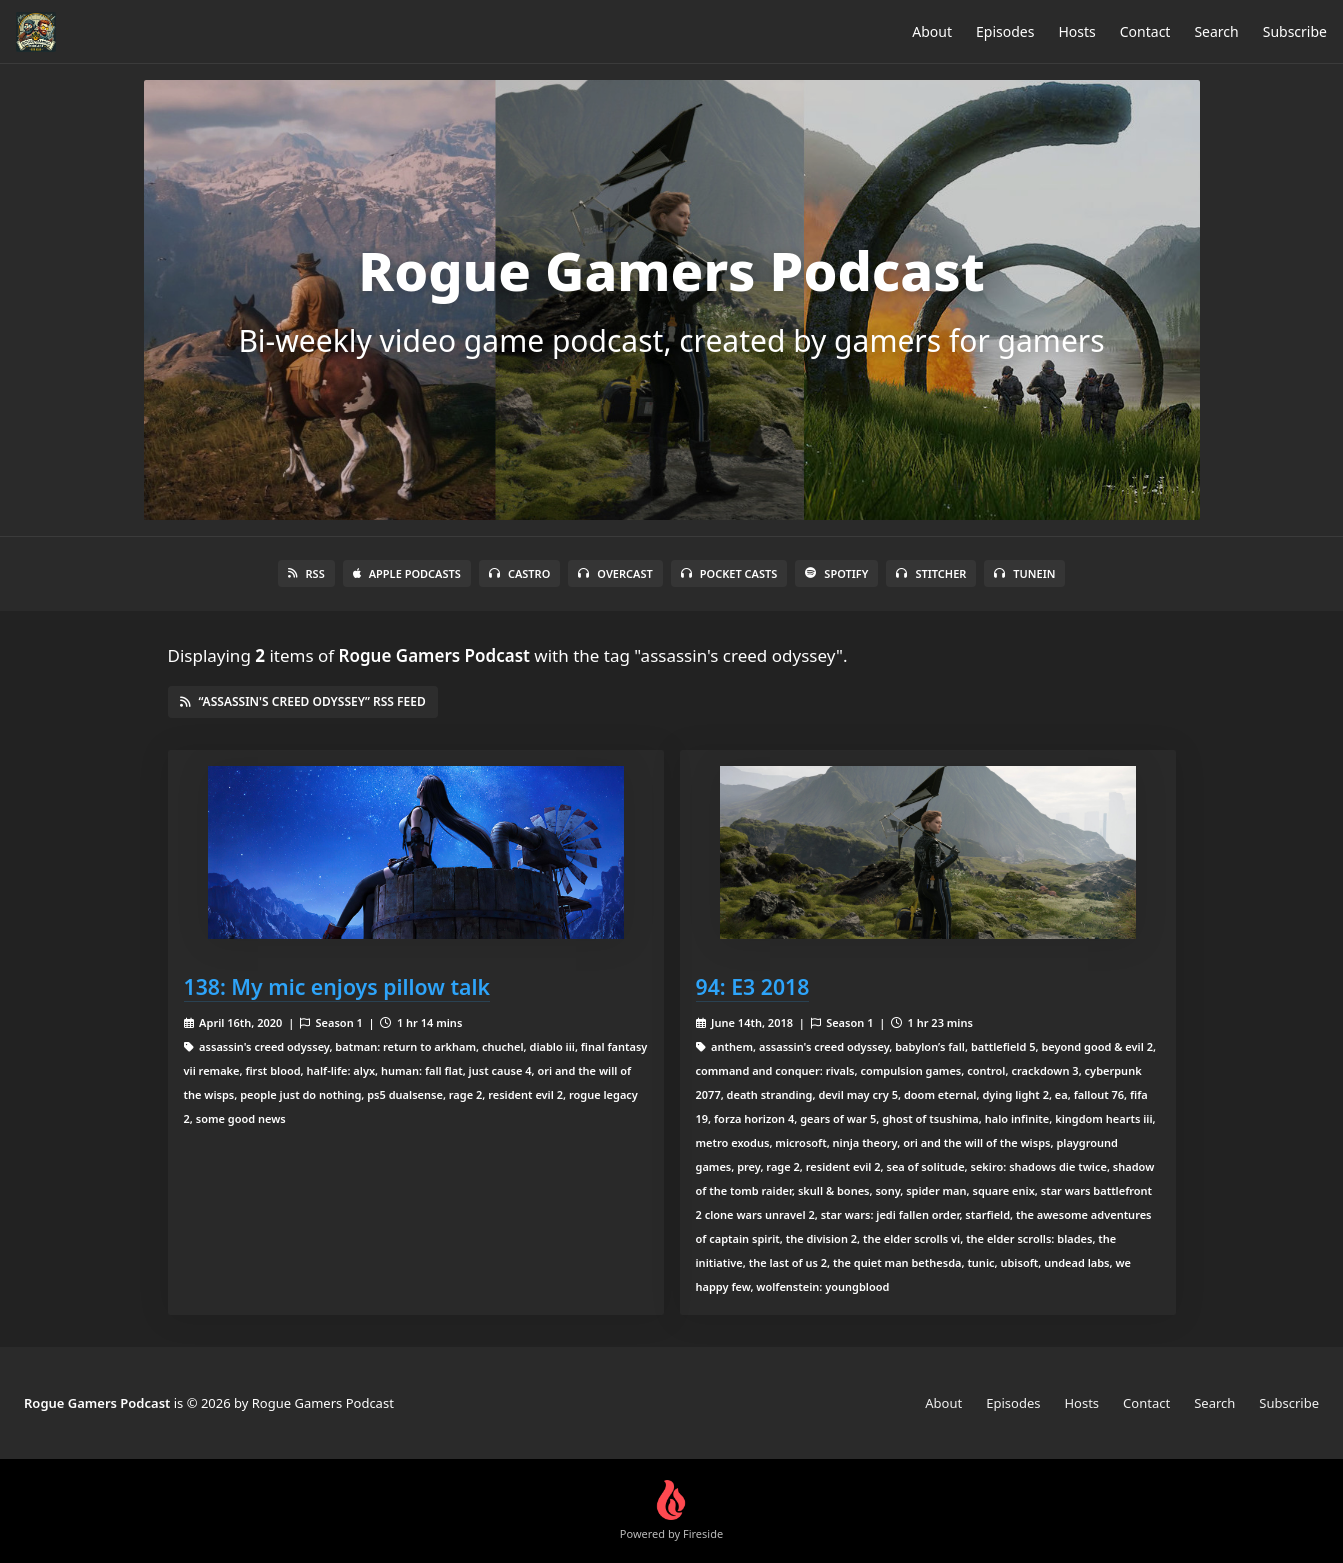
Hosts (1076, 31)
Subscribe (1295, 31)
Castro (519, 573)
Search (1216, 31)
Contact (1145, 31)
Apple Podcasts (407, 573)
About (932, 31)
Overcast (615, 573)
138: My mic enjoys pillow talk (337, 986)
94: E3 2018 (753, 986)
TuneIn (1024, 573)
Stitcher (931, 573)
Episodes (1005, 31)
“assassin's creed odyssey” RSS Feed (303, 701)
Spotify (836, 573)
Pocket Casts (729, 573)
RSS (306, 573)
